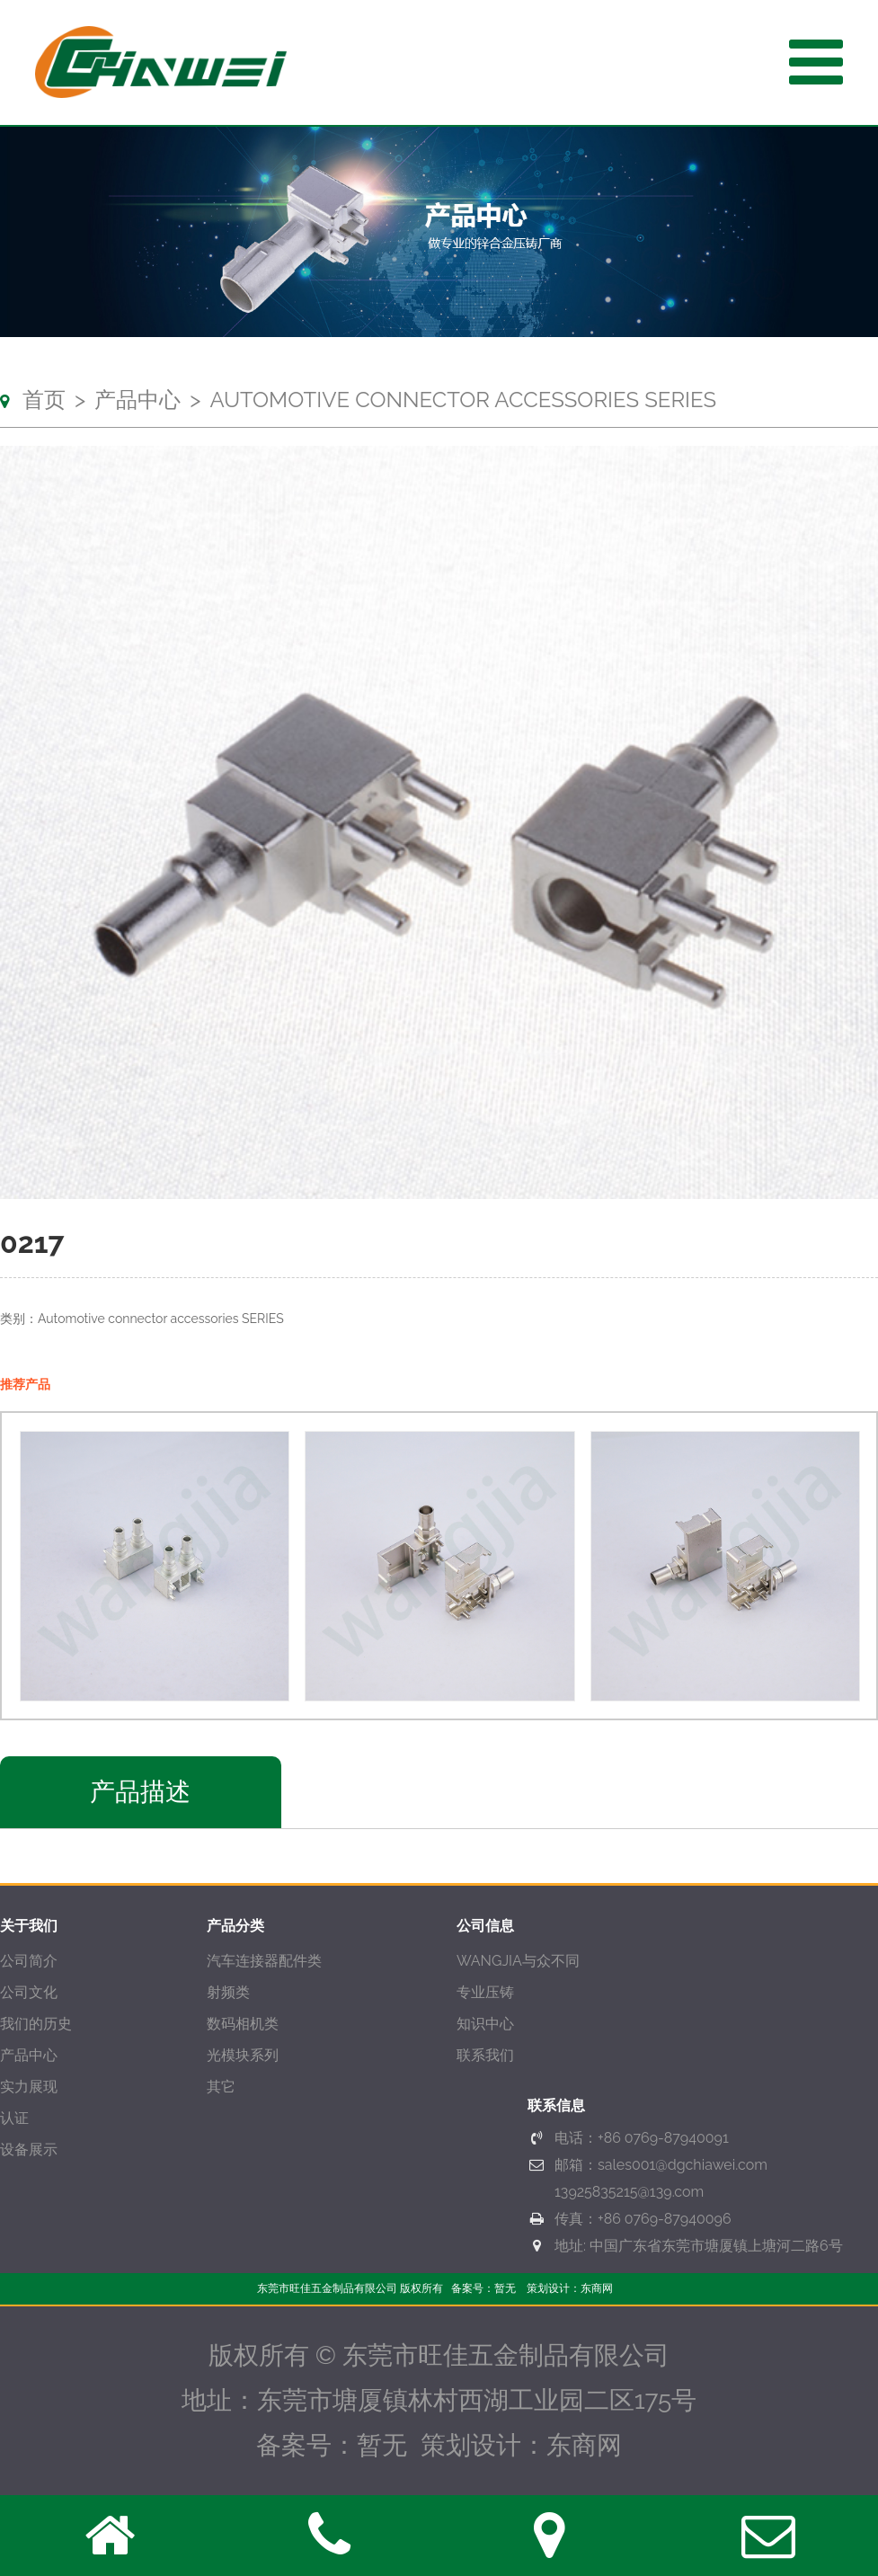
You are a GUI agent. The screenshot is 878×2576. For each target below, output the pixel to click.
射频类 (228, 1992)
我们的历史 (36, 2023)
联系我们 (485, 2055)
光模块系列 (243, 2055)
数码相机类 (243, 2023)
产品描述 (140, 1792)
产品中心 (137, 399)
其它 (221, 2086)
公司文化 (29, 1992)
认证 (14, 2118)
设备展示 (29, 2149)
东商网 (597, 2288)
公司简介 (29, 1960)
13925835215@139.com (629, 2191)
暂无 (505, 2288)
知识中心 (485, 2023)
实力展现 (29, 2086)
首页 (44, 399)
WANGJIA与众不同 (518, 1960)
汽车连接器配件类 (264, 1960)
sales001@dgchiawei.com (682, 2164)
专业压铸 (485, 1992)
